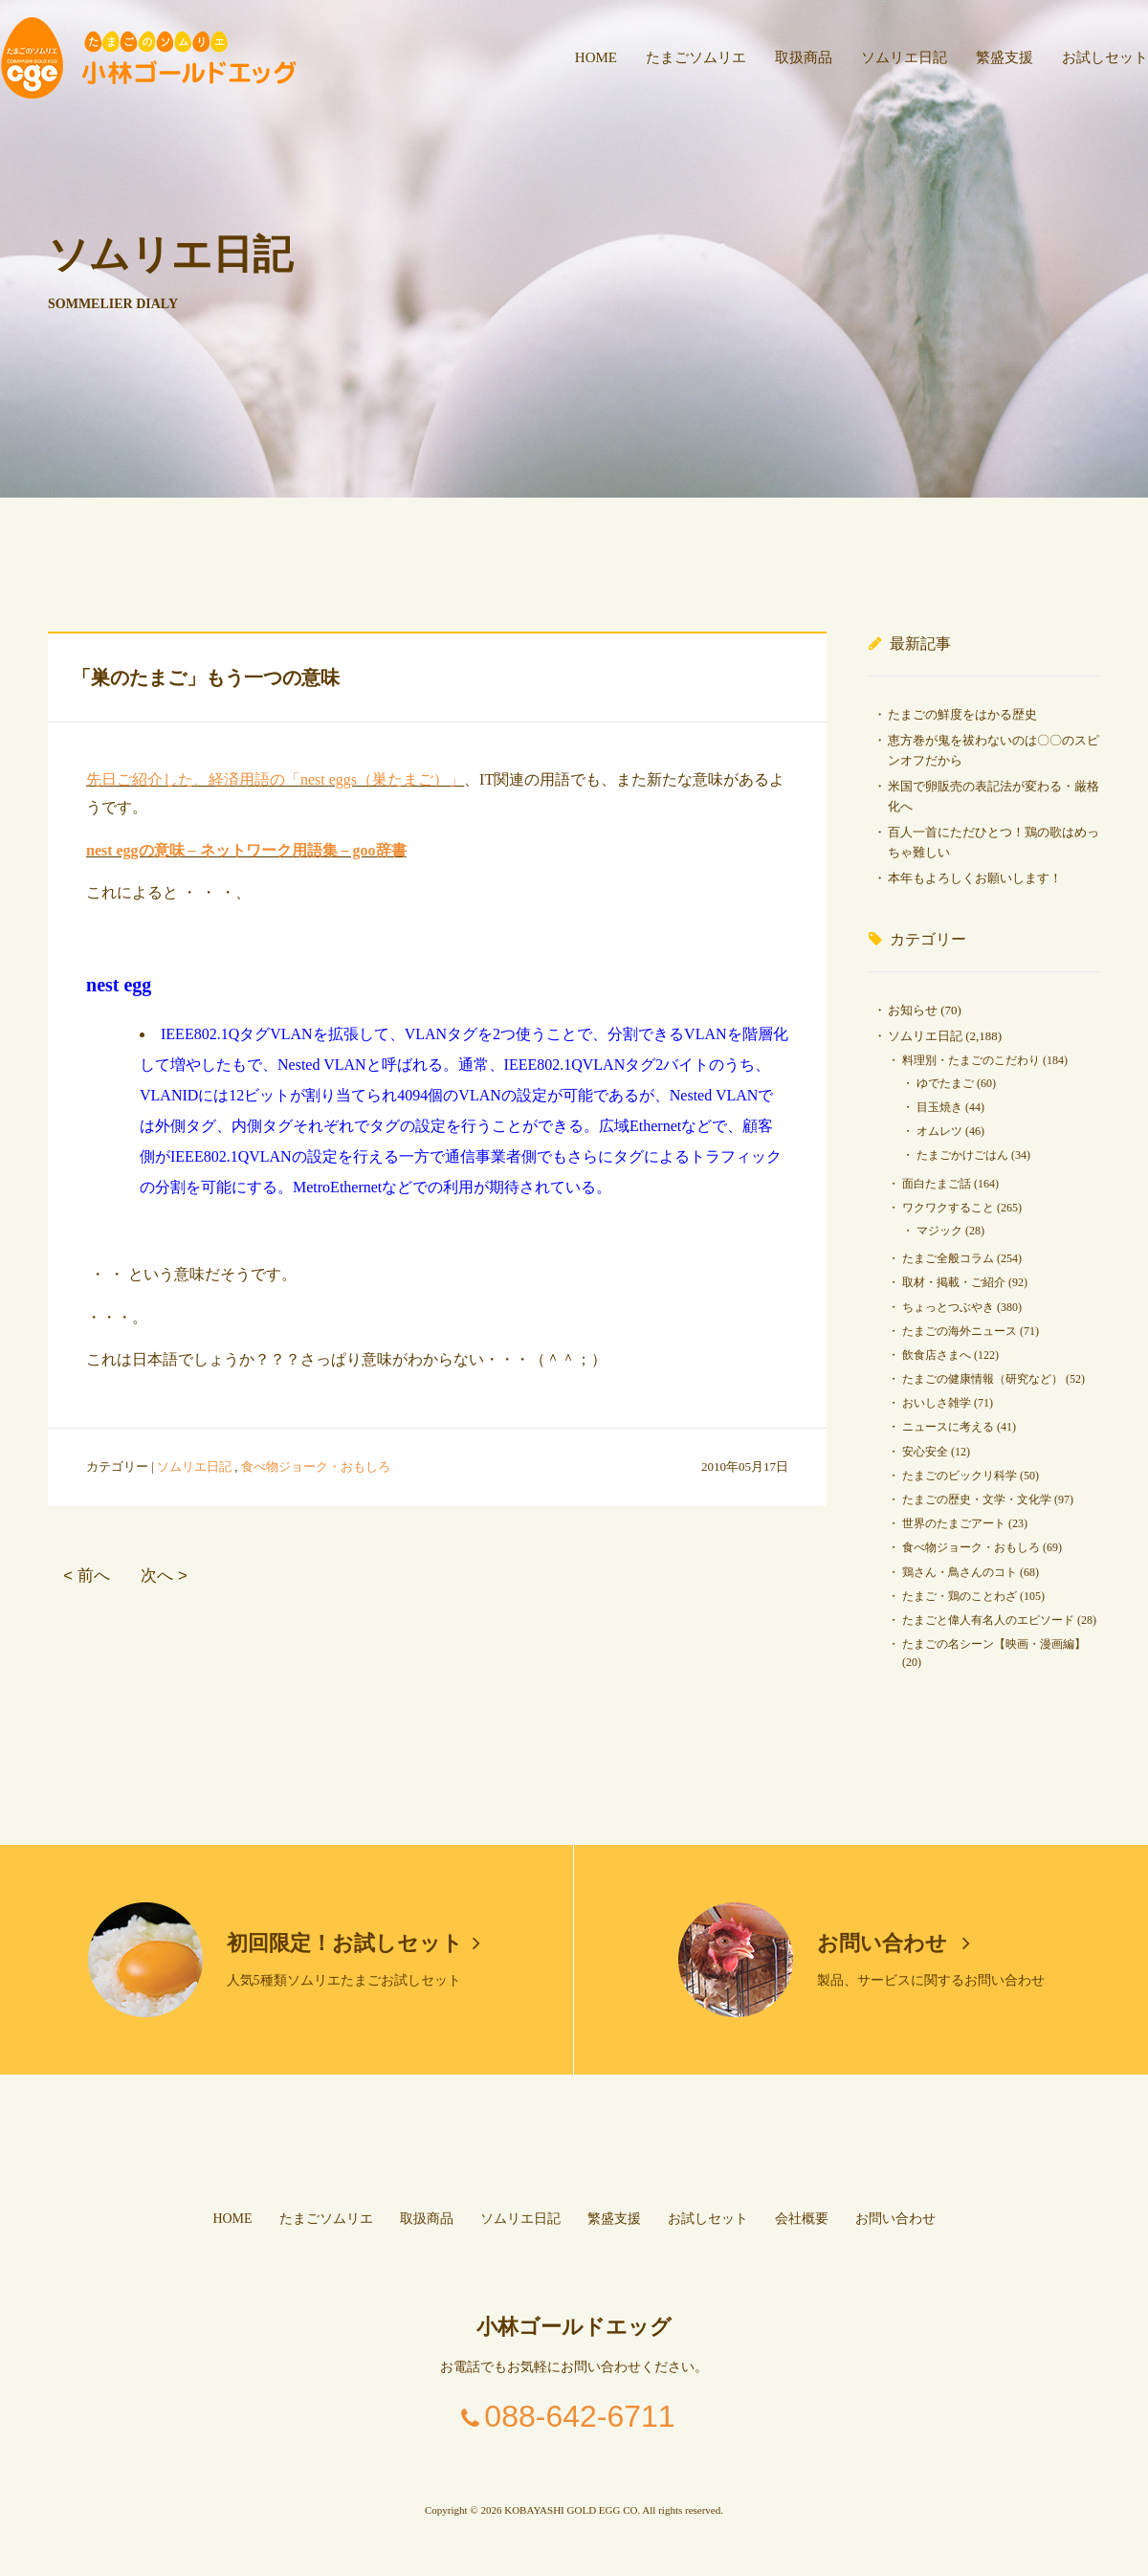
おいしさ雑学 (936, 1403)
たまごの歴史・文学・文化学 (976, 1499)
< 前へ (86, 1575)
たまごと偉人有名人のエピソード (988, 1620)
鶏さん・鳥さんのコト (959, 1572)
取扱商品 (803, 57)
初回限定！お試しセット (354, 1943)
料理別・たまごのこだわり (971, 1060)
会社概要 (801, 2218)
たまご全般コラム (948, 1258)
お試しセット (1105, 57)
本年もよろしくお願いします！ (975, 878)
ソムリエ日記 (904, 57)
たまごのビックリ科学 (959, 1475)
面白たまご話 (936, 1183)
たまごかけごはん (962, 1155)
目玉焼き (939, 1107)
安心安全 (925, 1451)
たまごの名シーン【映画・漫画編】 (994, 1644)
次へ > (164, 1575)
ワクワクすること (948, 1207)
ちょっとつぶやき (948, 1307)
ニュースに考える (948, 1426)
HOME (596, 57)
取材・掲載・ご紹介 (953, 1282)
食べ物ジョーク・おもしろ (315, 1466)
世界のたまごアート (953, 1523)
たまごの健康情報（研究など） (982, 1379)
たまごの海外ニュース (959, 1331)
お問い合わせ (894, 1943)
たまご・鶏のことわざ (959, 1596)
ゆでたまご (945, 1083)
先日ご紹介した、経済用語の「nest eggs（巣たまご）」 (275, 779)
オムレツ (939, 1131)
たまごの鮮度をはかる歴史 (962, 714)
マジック (939, 1230)
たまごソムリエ (696, 57)
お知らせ (913, 1010)
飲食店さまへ (936, 1355)
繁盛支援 (1004, 57)
